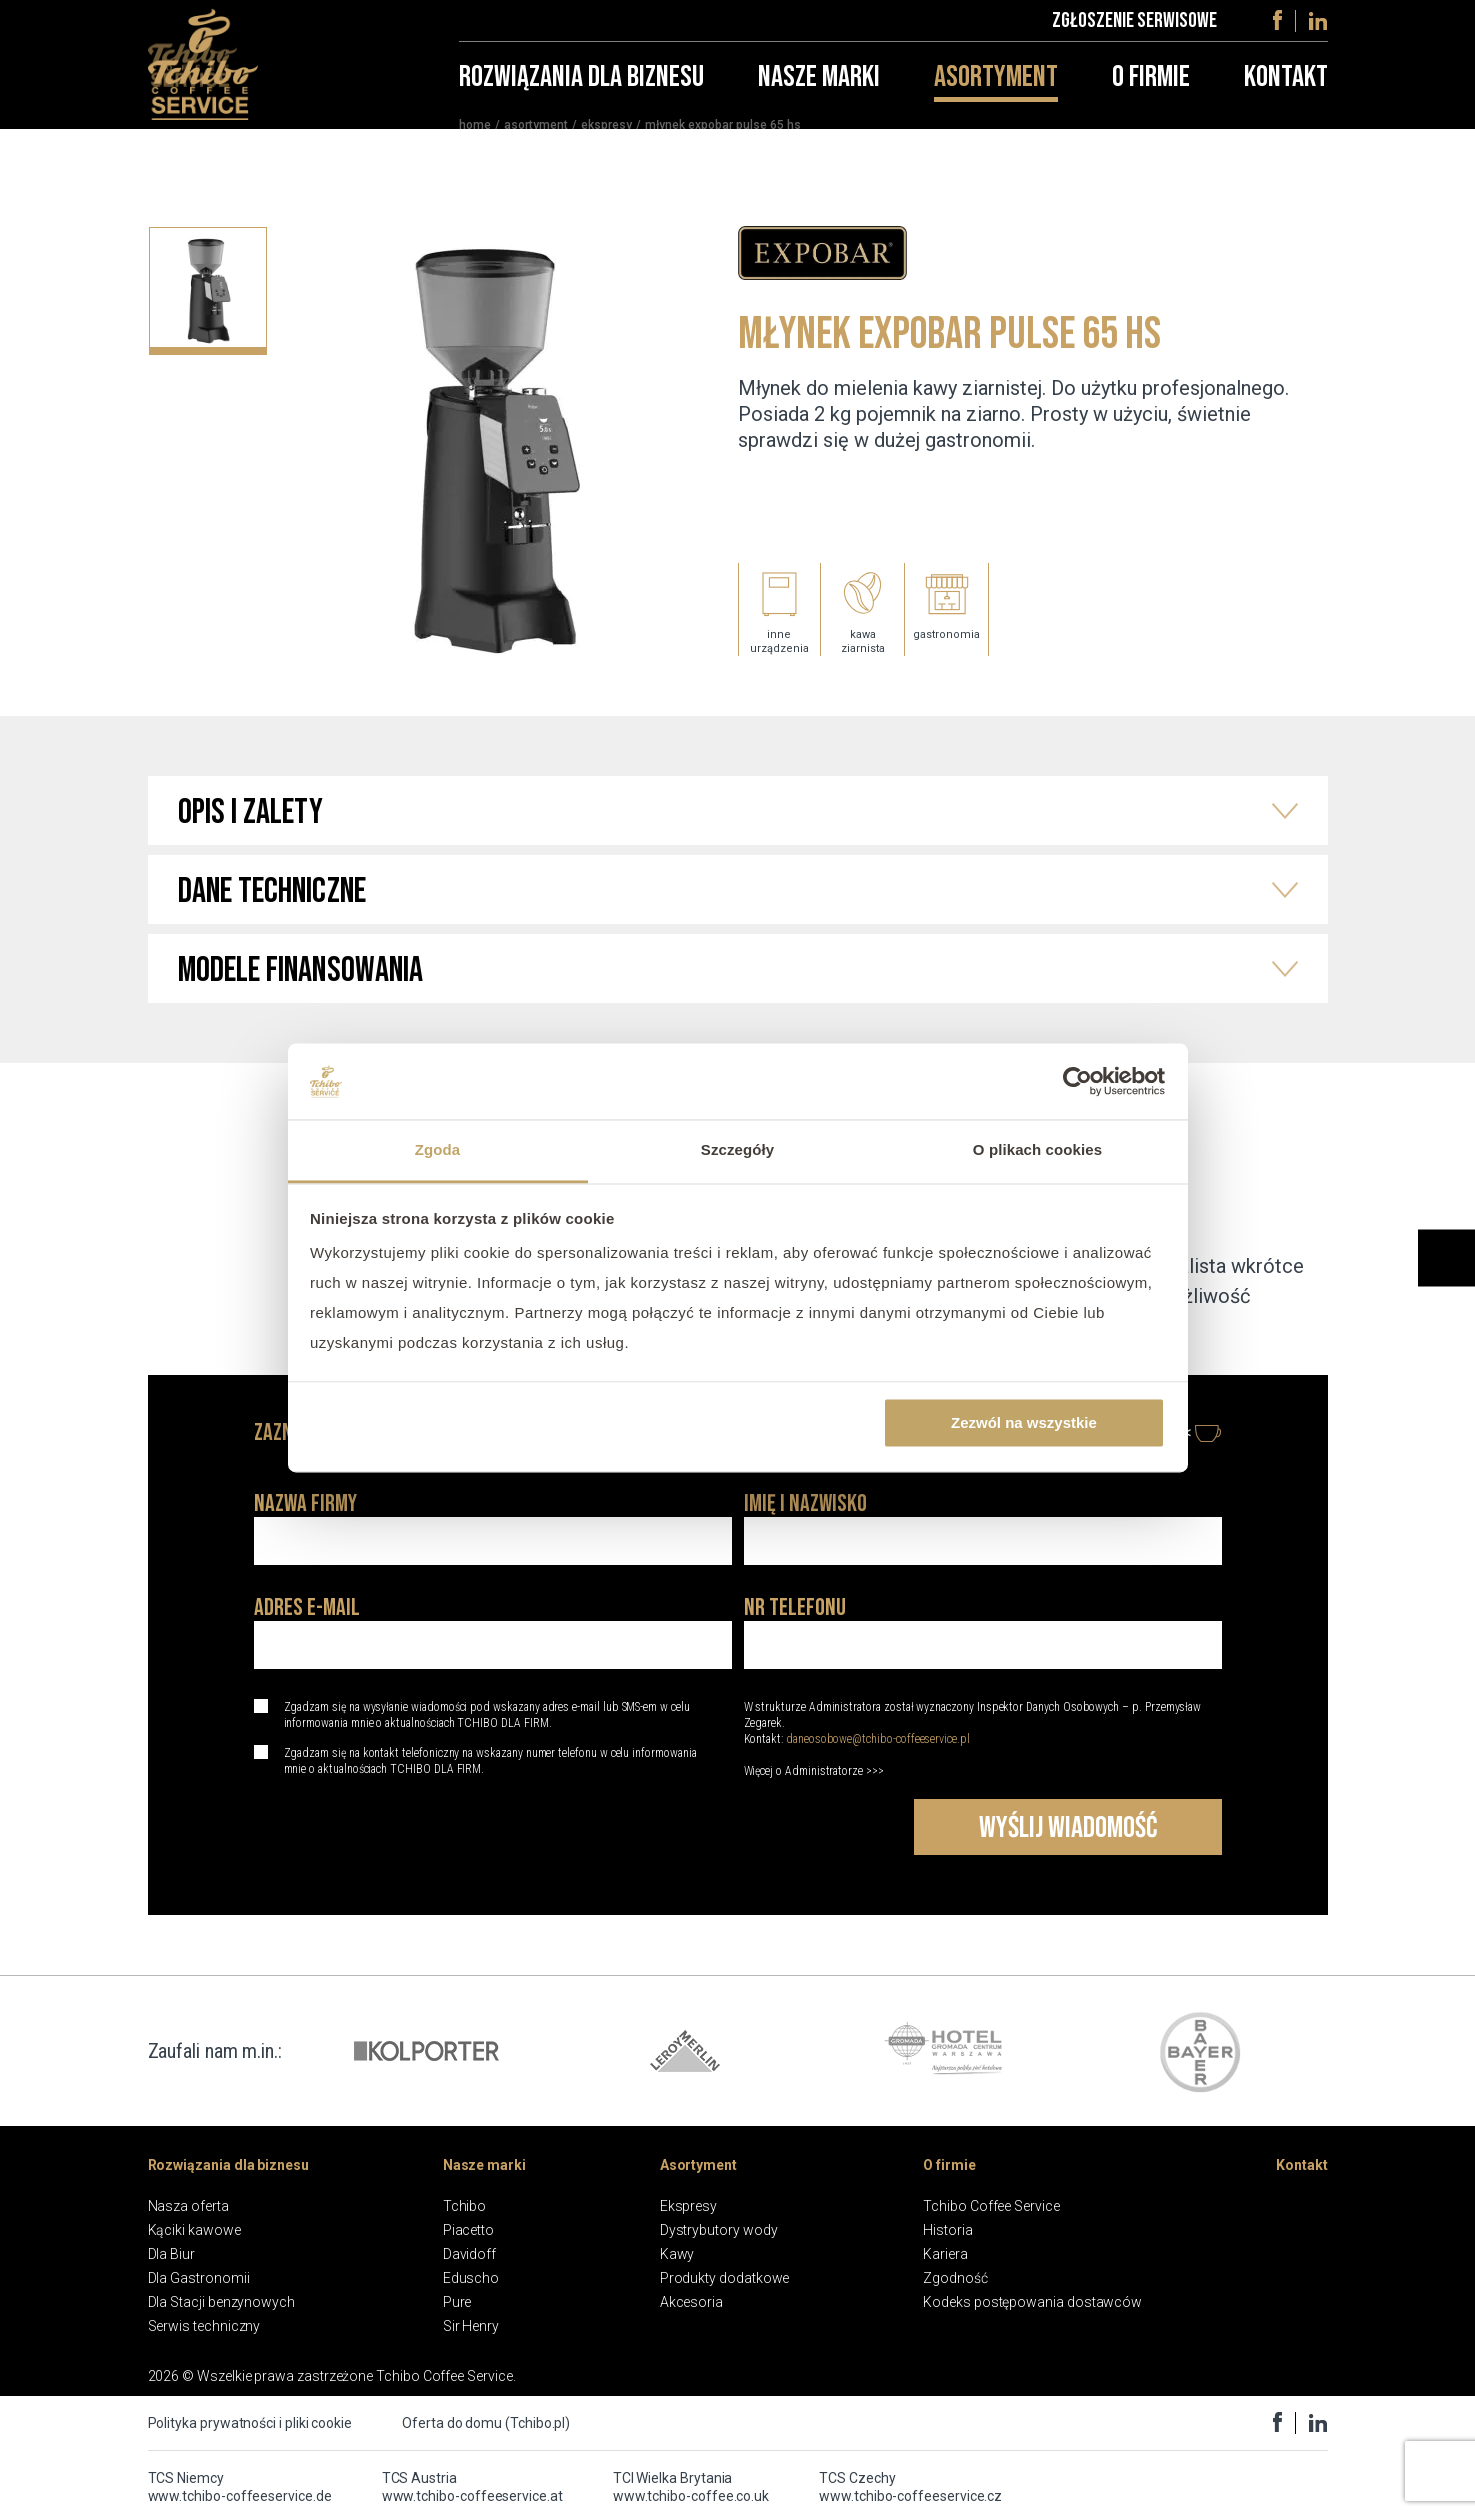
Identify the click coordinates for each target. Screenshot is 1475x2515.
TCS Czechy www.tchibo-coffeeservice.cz (910, 2487)
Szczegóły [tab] (737, 1150)
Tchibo (465, 2206)
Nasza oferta (188, 2206)
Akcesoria (691, 2302)
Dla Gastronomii (199, 2278)
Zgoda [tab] (438, 1150)
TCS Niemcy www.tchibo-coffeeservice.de (240, 2487)
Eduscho (471, 2278)
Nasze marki (819, 90)
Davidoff (469, 2254)
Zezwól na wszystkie (1024, 1422)
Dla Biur (171, 2254)
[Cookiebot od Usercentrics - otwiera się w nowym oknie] (1077, 1081)
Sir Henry (471, 2326)
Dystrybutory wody (719, 2230)
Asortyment (996, 90)
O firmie (1151, 90)
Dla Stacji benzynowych (221, 2302)
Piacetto (468, 2230)
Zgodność (955, 2278)
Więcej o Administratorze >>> (814, 1771)
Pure (457, 2302)
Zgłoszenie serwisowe (1134, 26)
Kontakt (1286, 90)
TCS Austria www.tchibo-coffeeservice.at (472, 2487)
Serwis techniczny (204, 2326)
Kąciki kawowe (194, 2230)
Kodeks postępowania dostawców (1032, 2302)
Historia (947, 2230)
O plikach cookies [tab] (1037, 1150)
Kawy (677, 2254)
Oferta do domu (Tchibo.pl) (486, 2423)
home (475, 138)
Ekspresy (606, 138)
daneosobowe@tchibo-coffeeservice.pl (878, 1739)
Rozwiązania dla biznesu (581, 90)
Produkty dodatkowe (725, 2278)
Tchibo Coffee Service (991, 2206)
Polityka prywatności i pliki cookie (250, 2423)
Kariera (945, 2254)
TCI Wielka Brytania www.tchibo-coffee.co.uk (691, 2487)
